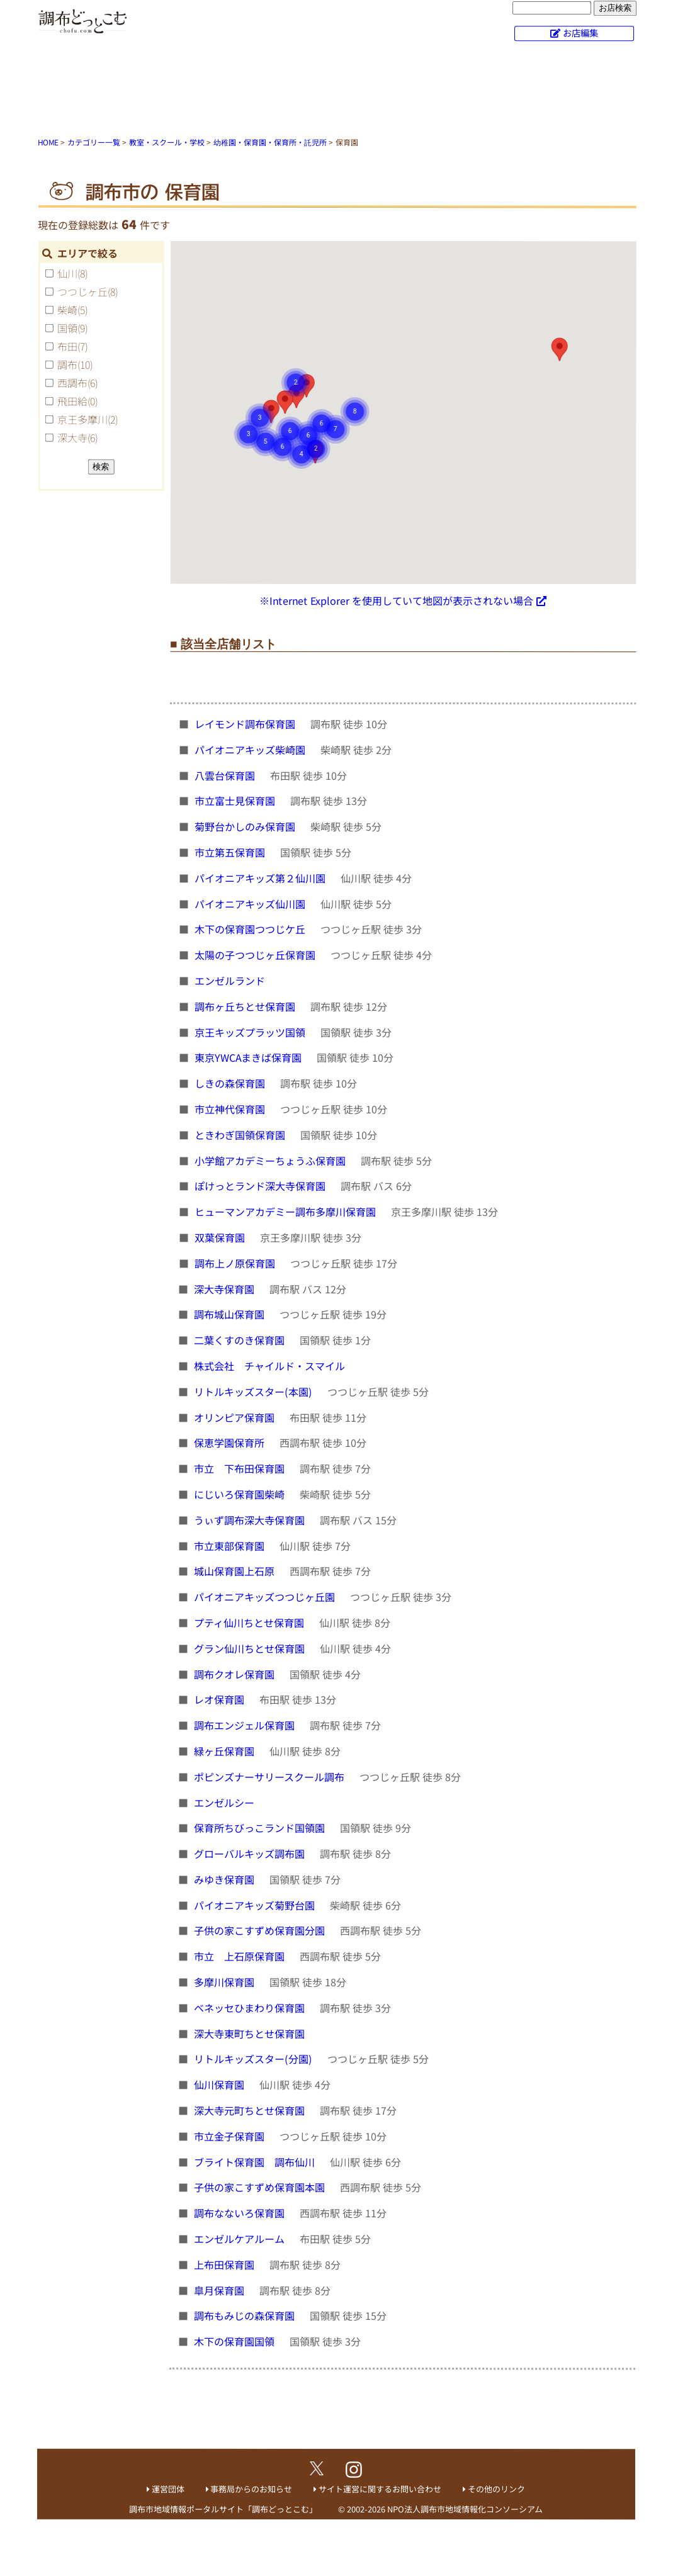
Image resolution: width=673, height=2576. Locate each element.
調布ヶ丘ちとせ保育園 (246, 1006)
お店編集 (580, 32)
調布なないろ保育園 (240, 2212)
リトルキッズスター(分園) (254, 2058)
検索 (101, 466)
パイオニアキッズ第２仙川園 (261, 878)
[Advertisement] (337, 91)
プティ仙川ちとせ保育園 (250, 1622)
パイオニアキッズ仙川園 (251, 903)
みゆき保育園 (225, 1879)
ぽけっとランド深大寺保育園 (261, 1185)
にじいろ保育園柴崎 (240, 1494)
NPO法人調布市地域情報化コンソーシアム (465, 2509)
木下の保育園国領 (235, 2341)
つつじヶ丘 (87, 291)
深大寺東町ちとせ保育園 (250, 2033)
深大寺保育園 (225, 1288)
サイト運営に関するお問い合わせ (380, 2489)
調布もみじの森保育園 (245, 2315)
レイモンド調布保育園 (246, 723)
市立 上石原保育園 (240, 1956)
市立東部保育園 (230, 1545)
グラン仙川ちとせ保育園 (250, 1648)
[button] (559, 349)
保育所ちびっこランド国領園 (260, 1827)
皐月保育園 (220, 2290)
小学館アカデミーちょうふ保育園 (271, 1159)
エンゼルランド (231, 980)
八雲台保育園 (226, 775)
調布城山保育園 (230, 1314)
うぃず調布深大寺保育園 (250, 1519)
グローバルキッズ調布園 (250, 1853)
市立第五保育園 (231, 852)
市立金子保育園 (230, 2136)
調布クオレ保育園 (235, 1673)
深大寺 (77, 437)
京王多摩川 (87, 419)
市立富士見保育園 (236, 800)
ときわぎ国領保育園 (241, 1134)
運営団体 (168, 2489)
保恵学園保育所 (230, 1442)
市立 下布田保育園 (240, 1468)
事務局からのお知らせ (251, 2489)
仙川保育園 (220, 2084)
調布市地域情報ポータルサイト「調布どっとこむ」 (223, 2509)
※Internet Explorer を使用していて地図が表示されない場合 (396, 600)
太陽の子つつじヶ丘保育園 (256, 954)
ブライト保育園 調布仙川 (255, 2161)
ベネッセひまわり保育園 (250, 2007)
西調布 (77, 382)
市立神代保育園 (231, 1108)
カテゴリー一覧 (93, 142)
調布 (75, 364)
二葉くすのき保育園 (240, 1339)
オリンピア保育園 (235, 1416)
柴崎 (72, 309)
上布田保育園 (225, 2264)
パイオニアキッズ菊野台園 (255, 1905)
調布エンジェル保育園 (245, 1725)
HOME (48, 142)
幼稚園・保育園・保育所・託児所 (270, 142)
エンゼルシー (225, 1801)
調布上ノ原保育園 (236, 1263)
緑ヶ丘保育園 (225, 1750)
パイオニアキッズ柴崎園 (251, 749)
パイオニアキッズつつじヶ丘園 (265, 1596)
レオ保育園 (220, 1699)
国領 (72, 327)
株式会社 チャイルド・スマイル (271, 1365)
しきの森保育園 (231, 1083)
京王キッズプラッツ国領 (251, 1031)
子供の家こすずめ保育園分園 (260, 1930)
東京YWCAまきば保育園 (249, 1057)
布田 (72, 346)
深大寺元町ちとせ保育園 (250, 2110)
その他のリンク (496, 2489)
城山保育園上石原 (235, 1570)
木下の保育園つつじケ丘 (251, 928)
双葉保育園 (221, 1237)
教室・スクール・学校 (167, 142)
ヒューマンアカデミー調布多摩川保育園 (286, 1211)
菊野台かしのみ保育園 (246, 826)
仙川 (72, 273)
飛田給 (77, 400)
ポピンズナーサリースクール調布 (270, 1776)
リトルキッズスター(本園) (254, 1391)
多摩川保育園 (225, 1981)
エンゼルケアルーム (240, 2238)
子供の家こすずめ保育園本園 (260, 2187)
